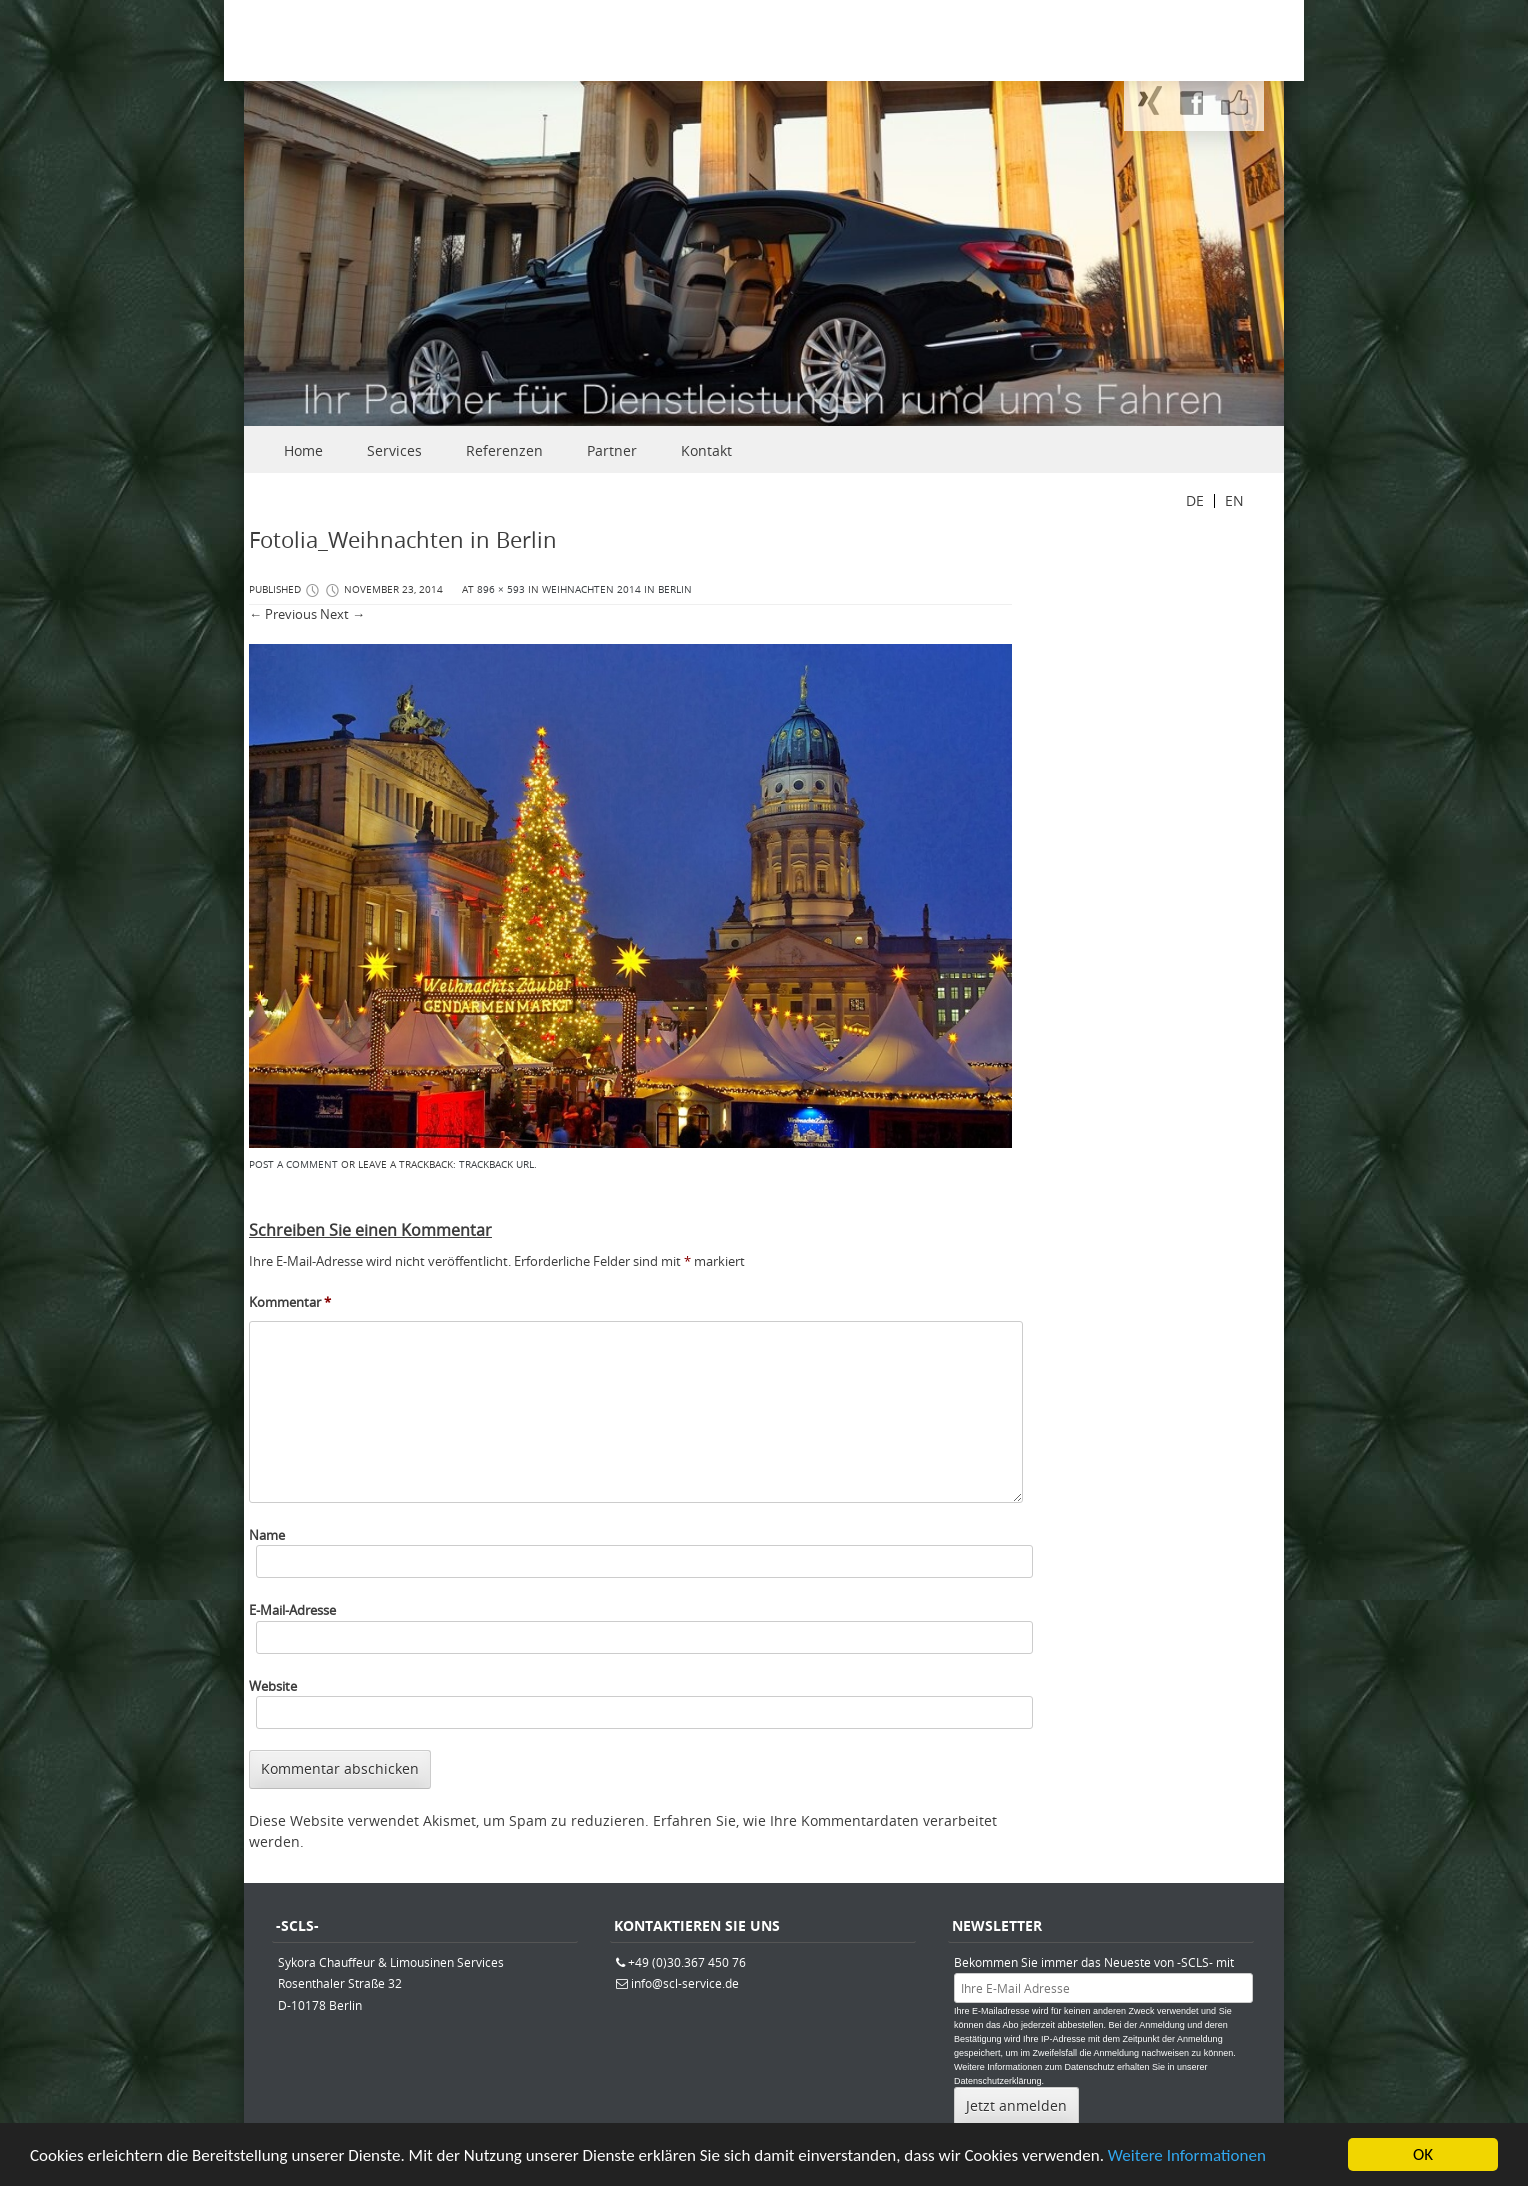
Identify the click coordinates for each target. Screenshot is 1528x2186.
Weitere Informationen (1187, 2164)
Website (273, 1686)
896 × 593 (501, 589)
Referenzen (504, 450)
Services (394, 450)
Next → (342, 614)
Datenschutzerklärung (998, 2081)
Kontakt (706, 450)
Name (267, 1535)
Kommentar (290, 1302)
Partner (612, 450)
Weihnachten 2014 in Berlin (617, 589)
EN (1234, 500)
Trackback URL (496, 1164)
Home (303, 450)
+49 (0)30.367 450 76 (687, 1962)
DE (1195, 500)
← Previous (283, 614)
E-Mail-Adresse (292, 1610)
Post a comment (293, 1164)
